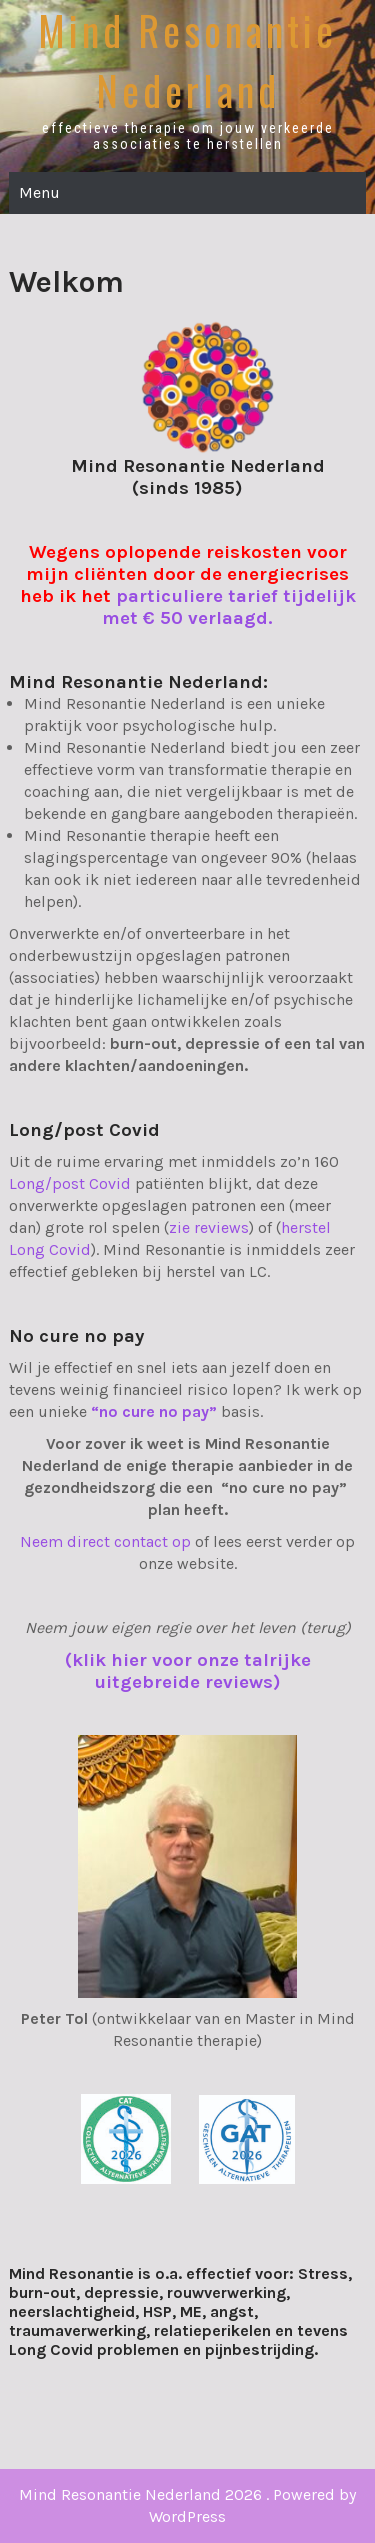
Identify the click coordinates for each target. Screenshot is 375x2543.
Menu (39, 192)
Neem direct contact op (105, 1541)
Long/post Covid (70, 1183)
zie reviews (209, 1227)
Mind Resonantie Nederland (187, 60)
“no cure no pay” (154, 1411)
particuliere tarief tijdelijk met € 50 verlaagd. (229, 607)
